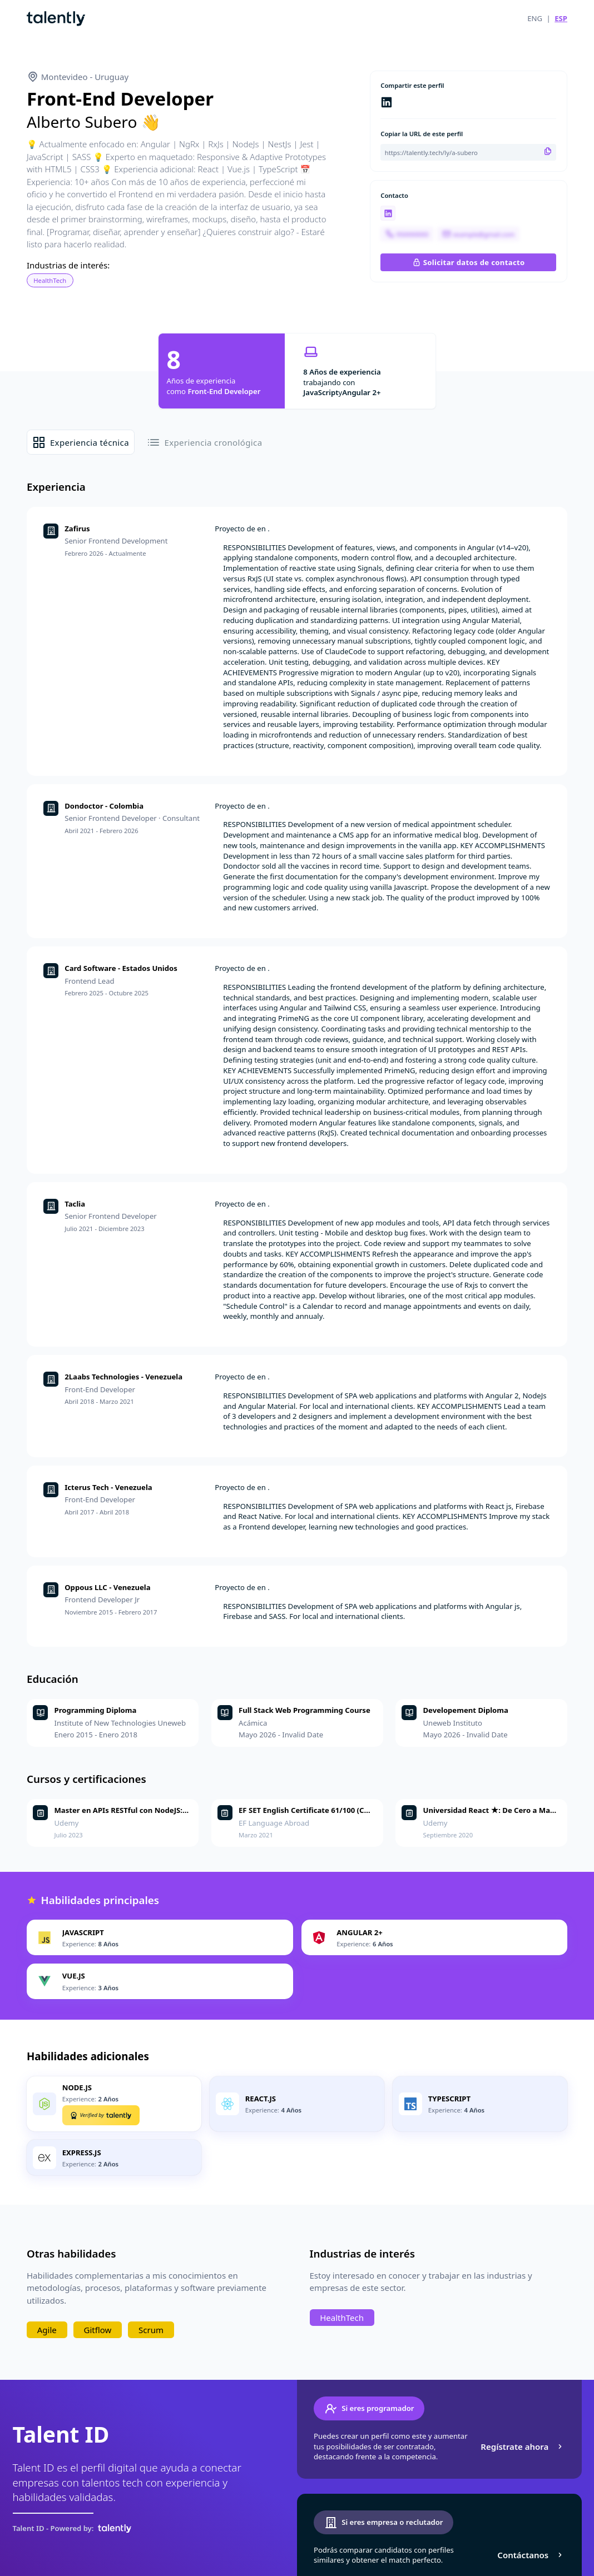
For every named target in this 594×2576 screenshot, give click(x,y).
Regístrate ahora (523, 2446)
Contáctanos (531, 2554)
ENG (534, 18)
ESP (561, 18)
